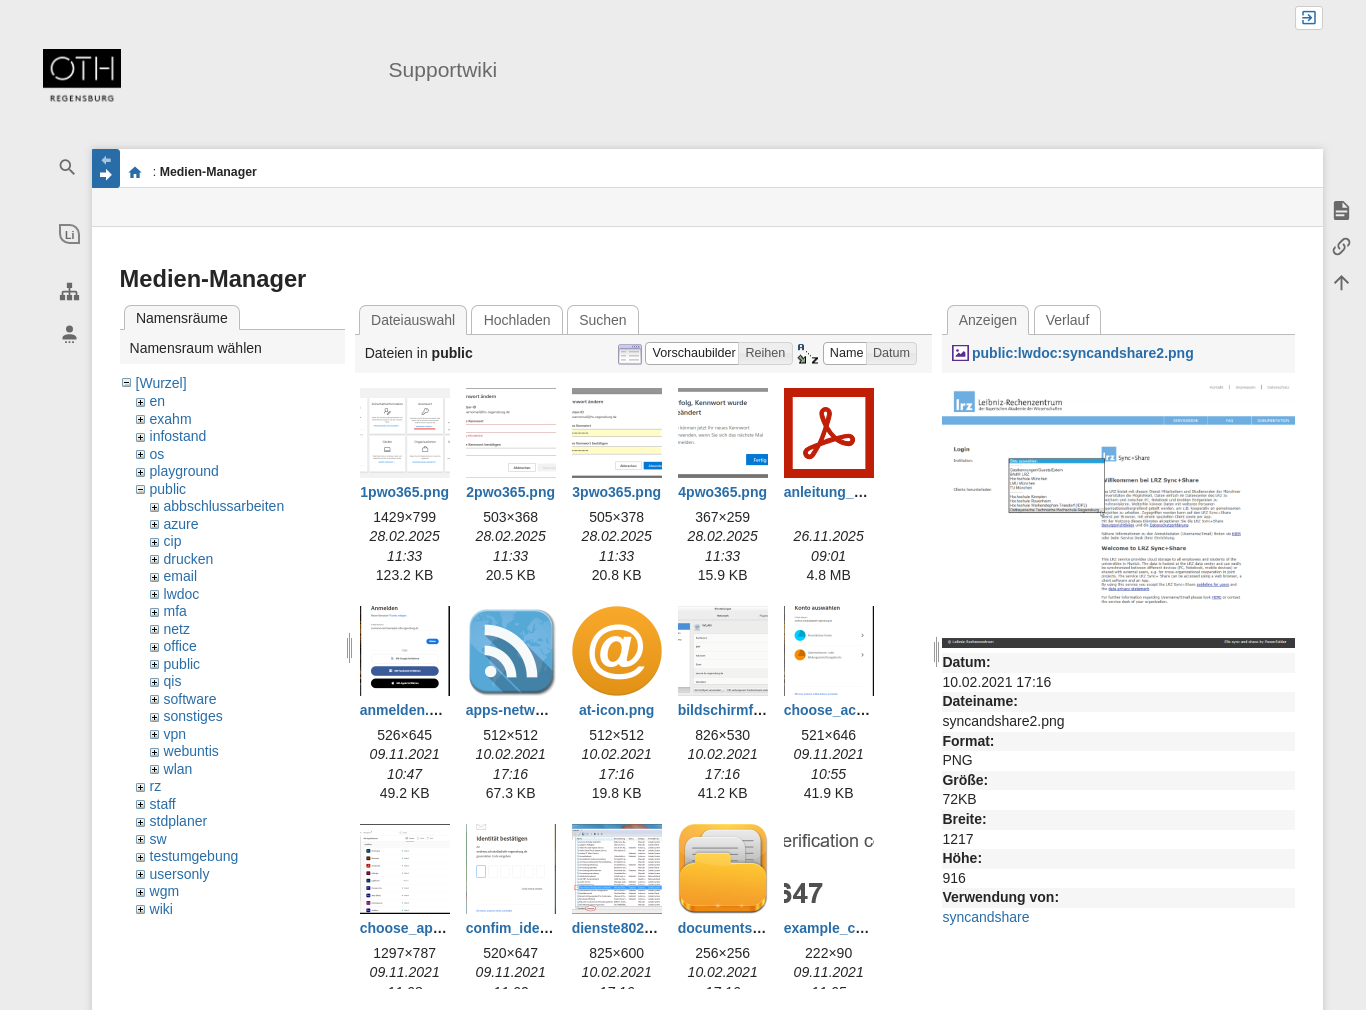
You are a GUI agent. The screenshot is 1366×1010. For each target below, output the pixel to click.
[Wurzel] (161, 383)
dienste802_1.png (631, 928)
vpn (175, 734)
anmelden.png (407, 710)
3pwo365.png (616, 492)
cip (173, 541)
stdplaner (179, 821)
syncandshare (985, 917)
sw (158, 839)
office (180, 646)
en (158, 401)
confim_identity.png (532, 928)
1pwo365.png (404, 492)
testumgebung (194, 856)
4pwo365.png (722, 492)
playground (184, 471)
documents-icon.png (747, 928)
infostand (178, 436)
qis (173, 681)
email (180, 576)
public (168, 489)
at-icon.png (616, 710)
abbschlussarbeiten (224, 506)
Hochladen (517, 320)
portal (135, 172)
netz (177, 629)
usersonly (180, 874)
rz (156, 786)
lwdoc (182, 594)
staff (163, 804)
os (157, 454)
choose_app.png (415, 928)
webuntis (191, 751)
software (190, 699)
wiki (161, 909)
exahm (171, 419)
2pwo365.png (510, 492)
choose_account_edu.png (870, 710)
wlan (178, 769)
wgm (165, 891)
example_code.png (847, 928)
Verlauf (1068, 320)
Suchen (602, 320)
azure (181, 524)
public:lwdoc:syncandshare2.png (1083, 353)
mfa (175, 611)
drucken (189, 559)
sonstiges (193, 716)
